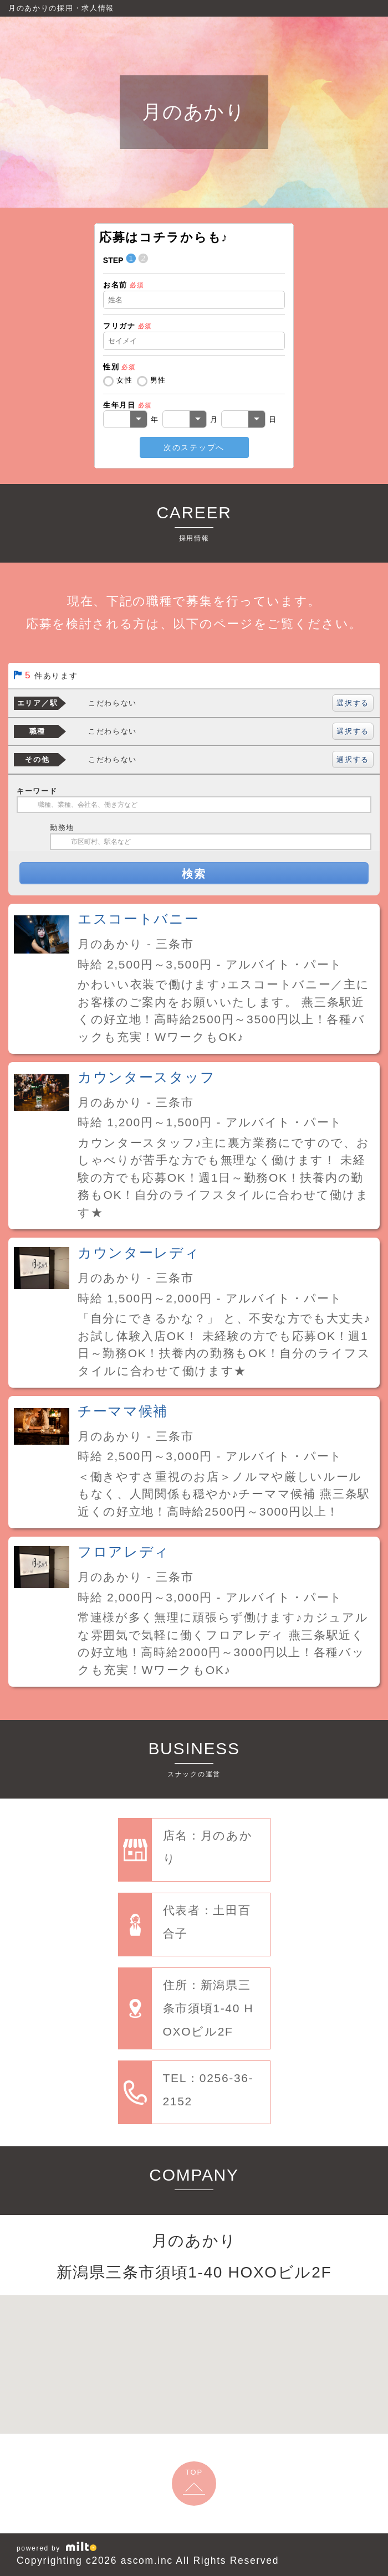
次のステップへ (194, 447)
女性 (124, 380)
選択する (352, 703)
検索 (194, 874)
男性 (158, 380)
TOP (194, 2472)
